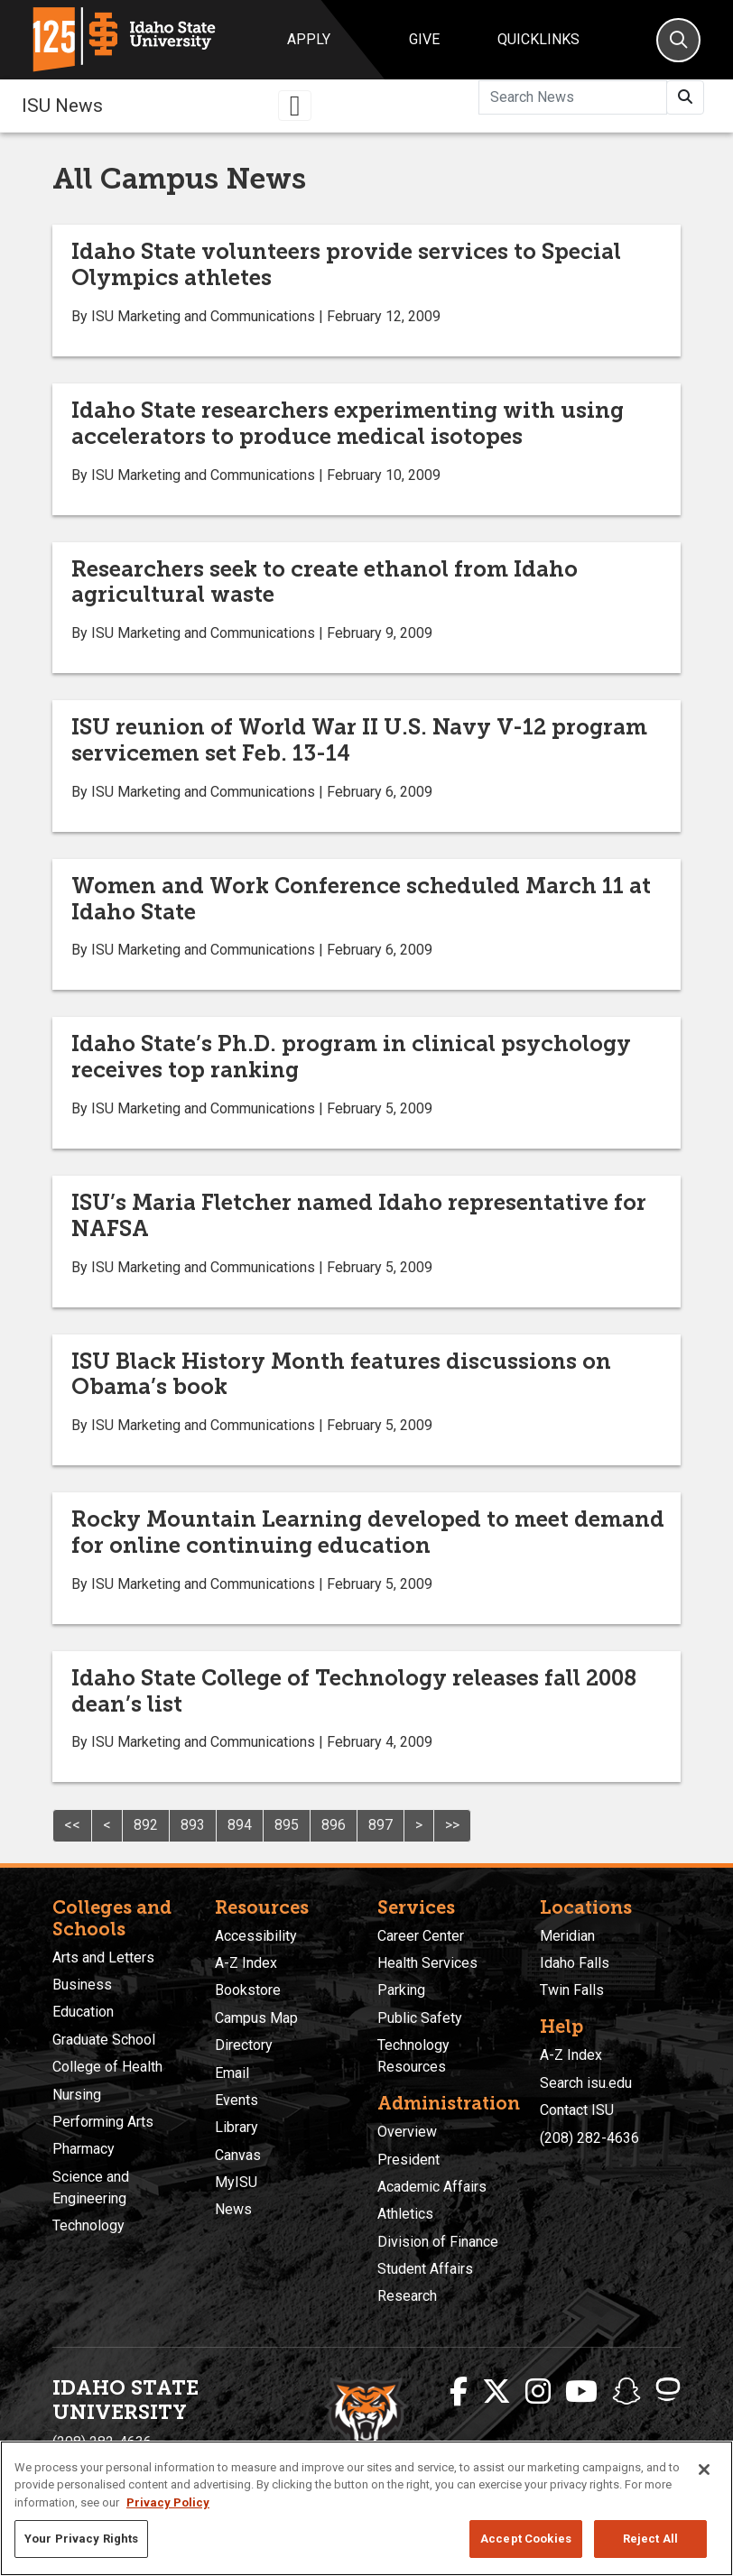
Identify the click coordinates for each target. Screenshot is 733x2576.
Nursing (76, 2094)
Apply (308, 39)
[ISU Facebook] (459, 2392)
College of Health (107, 2066)
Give (424, 39)
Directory (244, 2045)
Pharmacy (83, 2148)
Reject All (650, 2538)
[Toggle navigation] (295, 105)
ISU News (62, 105)
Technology (88, 2225)
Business (82, 1984)
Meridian (567, 1935)
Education (83, 2011)
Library (236, 2127)
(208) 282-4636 (589, 2138)
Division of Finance (437, 2241)
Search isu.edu (586, 2082)
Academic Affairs (432, 2186)
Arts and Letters (103, 1957)
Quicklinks (538, 39)
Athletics (405, 2213)
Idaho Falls (574, 1962)
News (233, 2209)
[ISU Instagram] (538, 2392)
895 (286, 1824)
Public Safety (419, 2018)
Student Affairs (425, 2268)
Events (236, 2100)
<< (72, 1824)
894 (239, 1824)
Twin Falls (572, 1990)
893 (193, 1824)
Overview (407, 2131)
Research (407, 2295)
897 (380, 1824)
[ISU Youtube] (581, 2392)
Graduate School (103, 2039)
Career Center (420, 1935)
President (408, 2159)
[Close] (704, 2469)
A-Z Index (246, 1962)
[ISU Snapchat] (626, 2392)
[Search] (678, 40)
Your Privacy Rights (81, 2538)
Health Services (427, 1962)
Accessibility (256, 1935)
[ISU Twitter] (496, 2392)
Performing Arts (102, 2121)
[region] (366, 2508)
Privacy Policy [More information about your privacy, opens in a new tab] (167, 2502)
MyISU (236, 2182)
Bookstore (248, 1990)
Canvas (238, 2155)
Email (232, 2073)
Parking (401, 1990)
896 (333, 1824)
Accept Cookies (525, 2538)
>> (452, 1824)
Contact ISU (577, 2110)
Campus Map (256, 2018)
